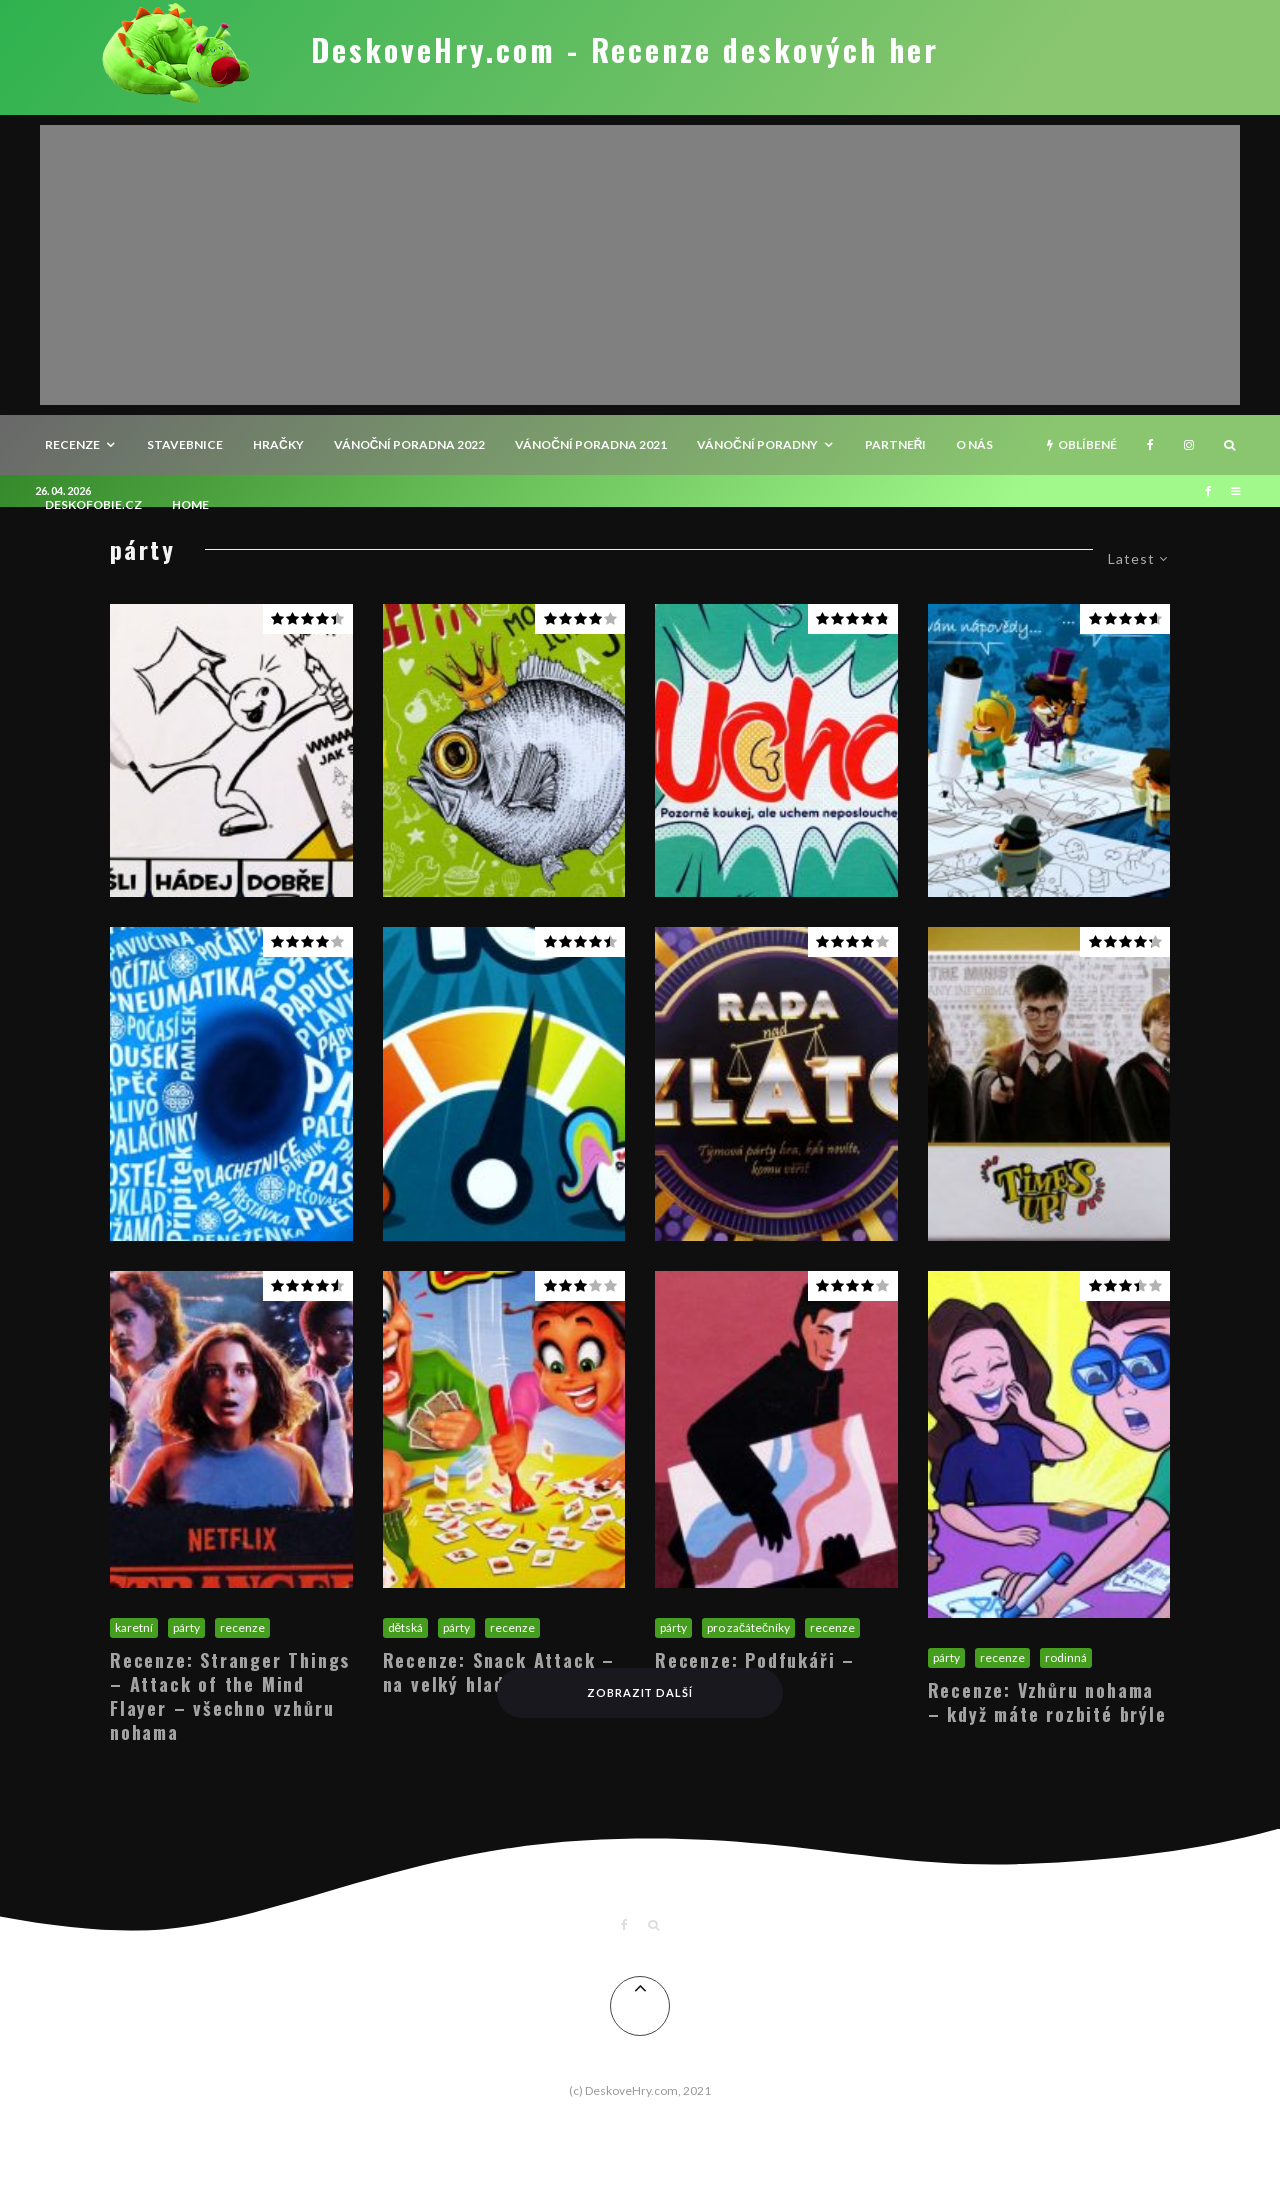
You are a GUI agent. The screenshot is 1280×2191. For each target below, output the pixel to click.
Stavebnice (185, 444)
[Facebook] (1150, 445)
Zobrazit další (640, 1692)
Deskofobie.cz (93, 504)
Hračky (278, 444)
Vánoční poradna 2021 (591, 444)
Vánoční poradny (757, 444)
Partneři (896, 444)
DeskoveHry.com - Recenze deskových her (625, 50)
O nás (974, 444)
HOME (190, 504)
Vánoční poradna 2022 (410, 444)
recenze (72, 444)
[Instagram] (1189, 445)
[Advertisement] (640, 265)
